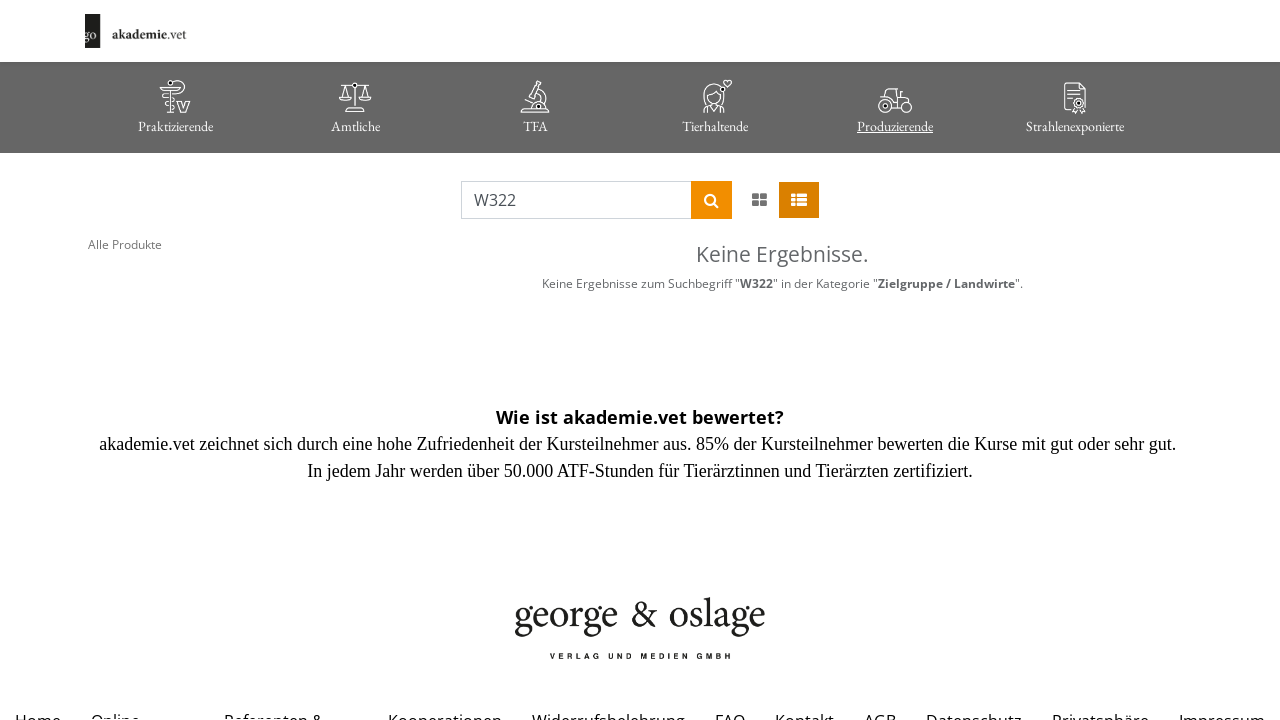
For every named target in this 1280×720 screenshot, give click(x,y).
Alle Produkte (125, 244)
